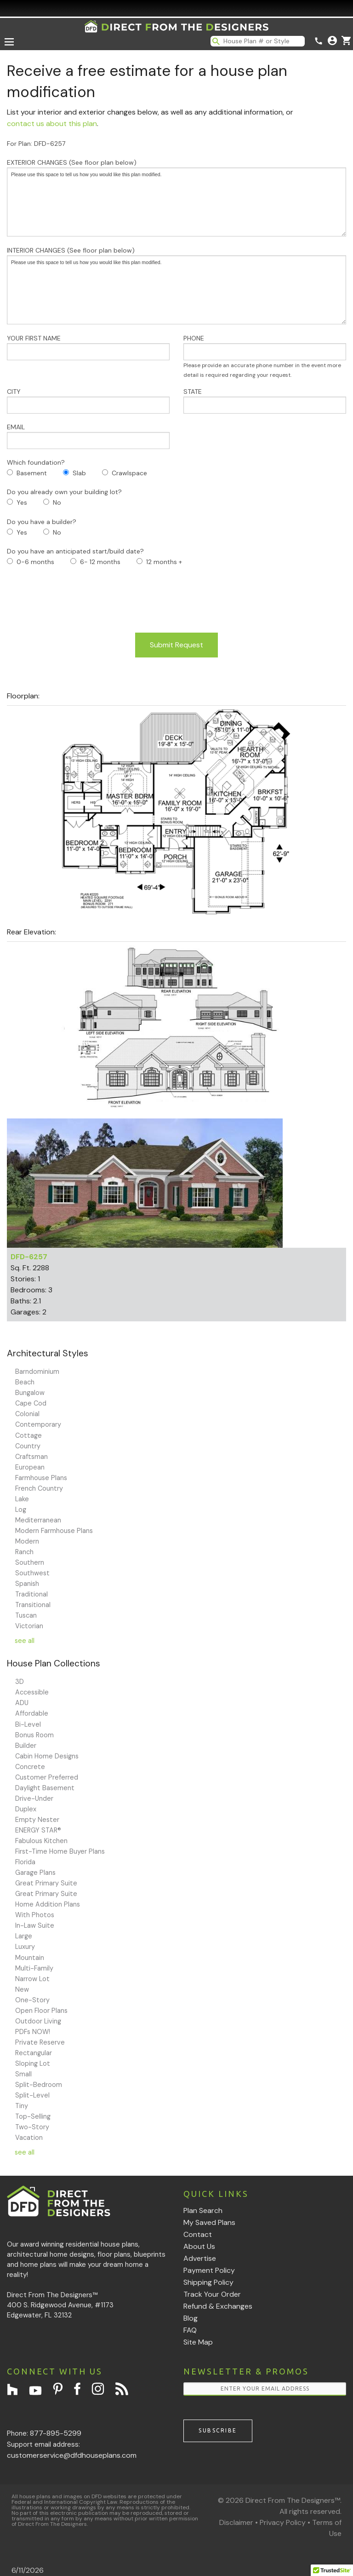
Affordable (31, 1713)
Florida (25, 1862)
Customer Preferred (46, 1777)
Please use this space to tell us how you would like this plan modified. (176, 201)
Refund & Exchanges (217, 2306)
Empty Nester (37, 1819)
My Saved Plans (209, 2222)
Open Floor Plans (41, 2010)
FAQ (190, 2330)
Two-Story (32, 2127)
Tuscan (26, 1615)
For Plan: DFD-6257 (36, 143)
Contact (197, 2234)
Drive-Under (34, 1798)
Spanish (27, 1583)
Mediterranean (38, 1520)
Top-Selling (33, 2116)
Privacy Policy (283, 2522)
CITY (88, 400)
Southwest (32, 1573)
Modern (27, 1541)
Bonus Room (34, 1735)
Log (20, 1509)
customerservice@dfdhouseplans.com (72, 2455)
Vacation (29, 2137)
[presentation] (77, 600)
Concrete (30, 1767)
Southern (29, 1562)
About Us (199, 2246)
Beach (24, 1382)
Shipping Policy (208, 2282)
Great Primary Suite (46, 1883)
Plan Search (202, 2210)
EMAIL (88, 436)
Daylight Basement (44, 1788)
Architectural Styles (47, 1353)
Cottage (28, 1435)
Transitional (33, 1605)
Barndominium (37, 1371)
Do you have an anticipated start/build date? (75, 551)
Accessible (32, 1692)
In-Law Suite (34, 1925)
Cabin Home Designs (47, 1756)
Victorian (29, 1626)
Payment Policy (209, 2270)
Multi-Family (34, 1968)
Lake (22, 1499)
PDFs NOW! (32, 2032)
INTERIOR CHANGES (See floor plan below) (176, 285)
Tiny (21, 2106)
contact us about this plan (52, 123)
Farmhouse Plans (41, 1478)
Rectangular (33, 2053)
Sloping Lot (32, 2063)
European (30, 1467)
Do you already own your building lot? (64, 492)
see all (24, 1641)
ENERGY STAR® (38, 1830)
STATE (264, 400)
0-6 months (35, 562)
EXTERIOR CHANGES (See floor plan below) (176, 197)
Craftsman (31, 1456)
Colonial (27, 1414)
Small (23, 2074)
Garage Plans (35, 1872)
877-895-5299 (55, 2433)
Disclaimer (236, 2522)
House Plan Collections (53, 1663)
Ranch (24, 1552)
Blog (190, 2318)
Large (23, 1936)
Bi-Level (28, 1724)
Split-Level (32, 2095)
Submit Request (176, 645)
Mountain (29, 1958)
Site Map (198, 2342)
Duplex (25, 1809)
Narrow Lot (32, 1979)
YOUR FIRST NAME (88, 347)
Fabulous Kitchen (41, 1841)
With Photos (34, 1915)
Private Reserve (40, 2042)
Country (27, 1446)
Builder (25, 1745)
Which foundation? (36, 462)
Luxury (25, 1946)
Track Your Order (212, 2294)
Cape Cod (30, 1403)
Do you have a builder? (41, 522)
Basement (32, 473)
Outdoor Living (38, 2021)
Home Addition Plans (47, 1904)
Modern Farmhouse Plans (54, 1531)
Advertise (199, 2258)
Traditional (31, 1594)
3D (19, 1681)
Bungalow (30, 1393)
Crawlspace (129, 473)
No (57, 502)
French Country (39, 1488)
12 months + (164, 562)
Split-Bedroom (38, 2084)
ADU (21, 1703)
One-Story (32, 2000)
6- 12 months (100, 562)
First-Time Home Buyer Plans (60, 1851)
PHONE (264, 356)
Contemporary (38, 1424)
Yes (22, 502)
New (22, 1989)
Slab (79, 473)
